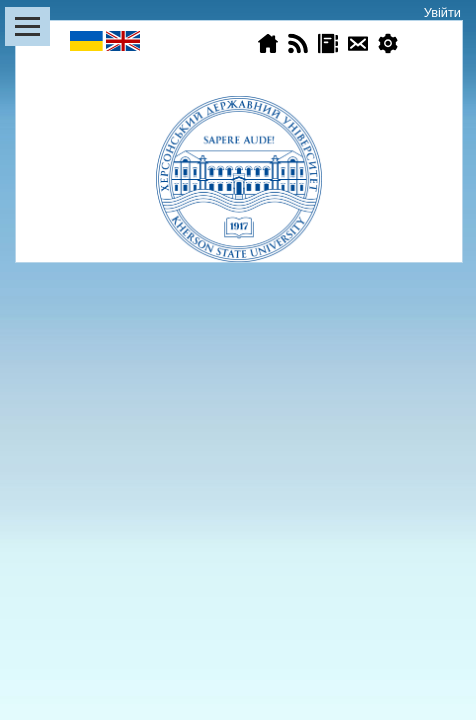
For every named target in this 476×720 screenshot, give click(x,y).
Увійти (442, 12)
